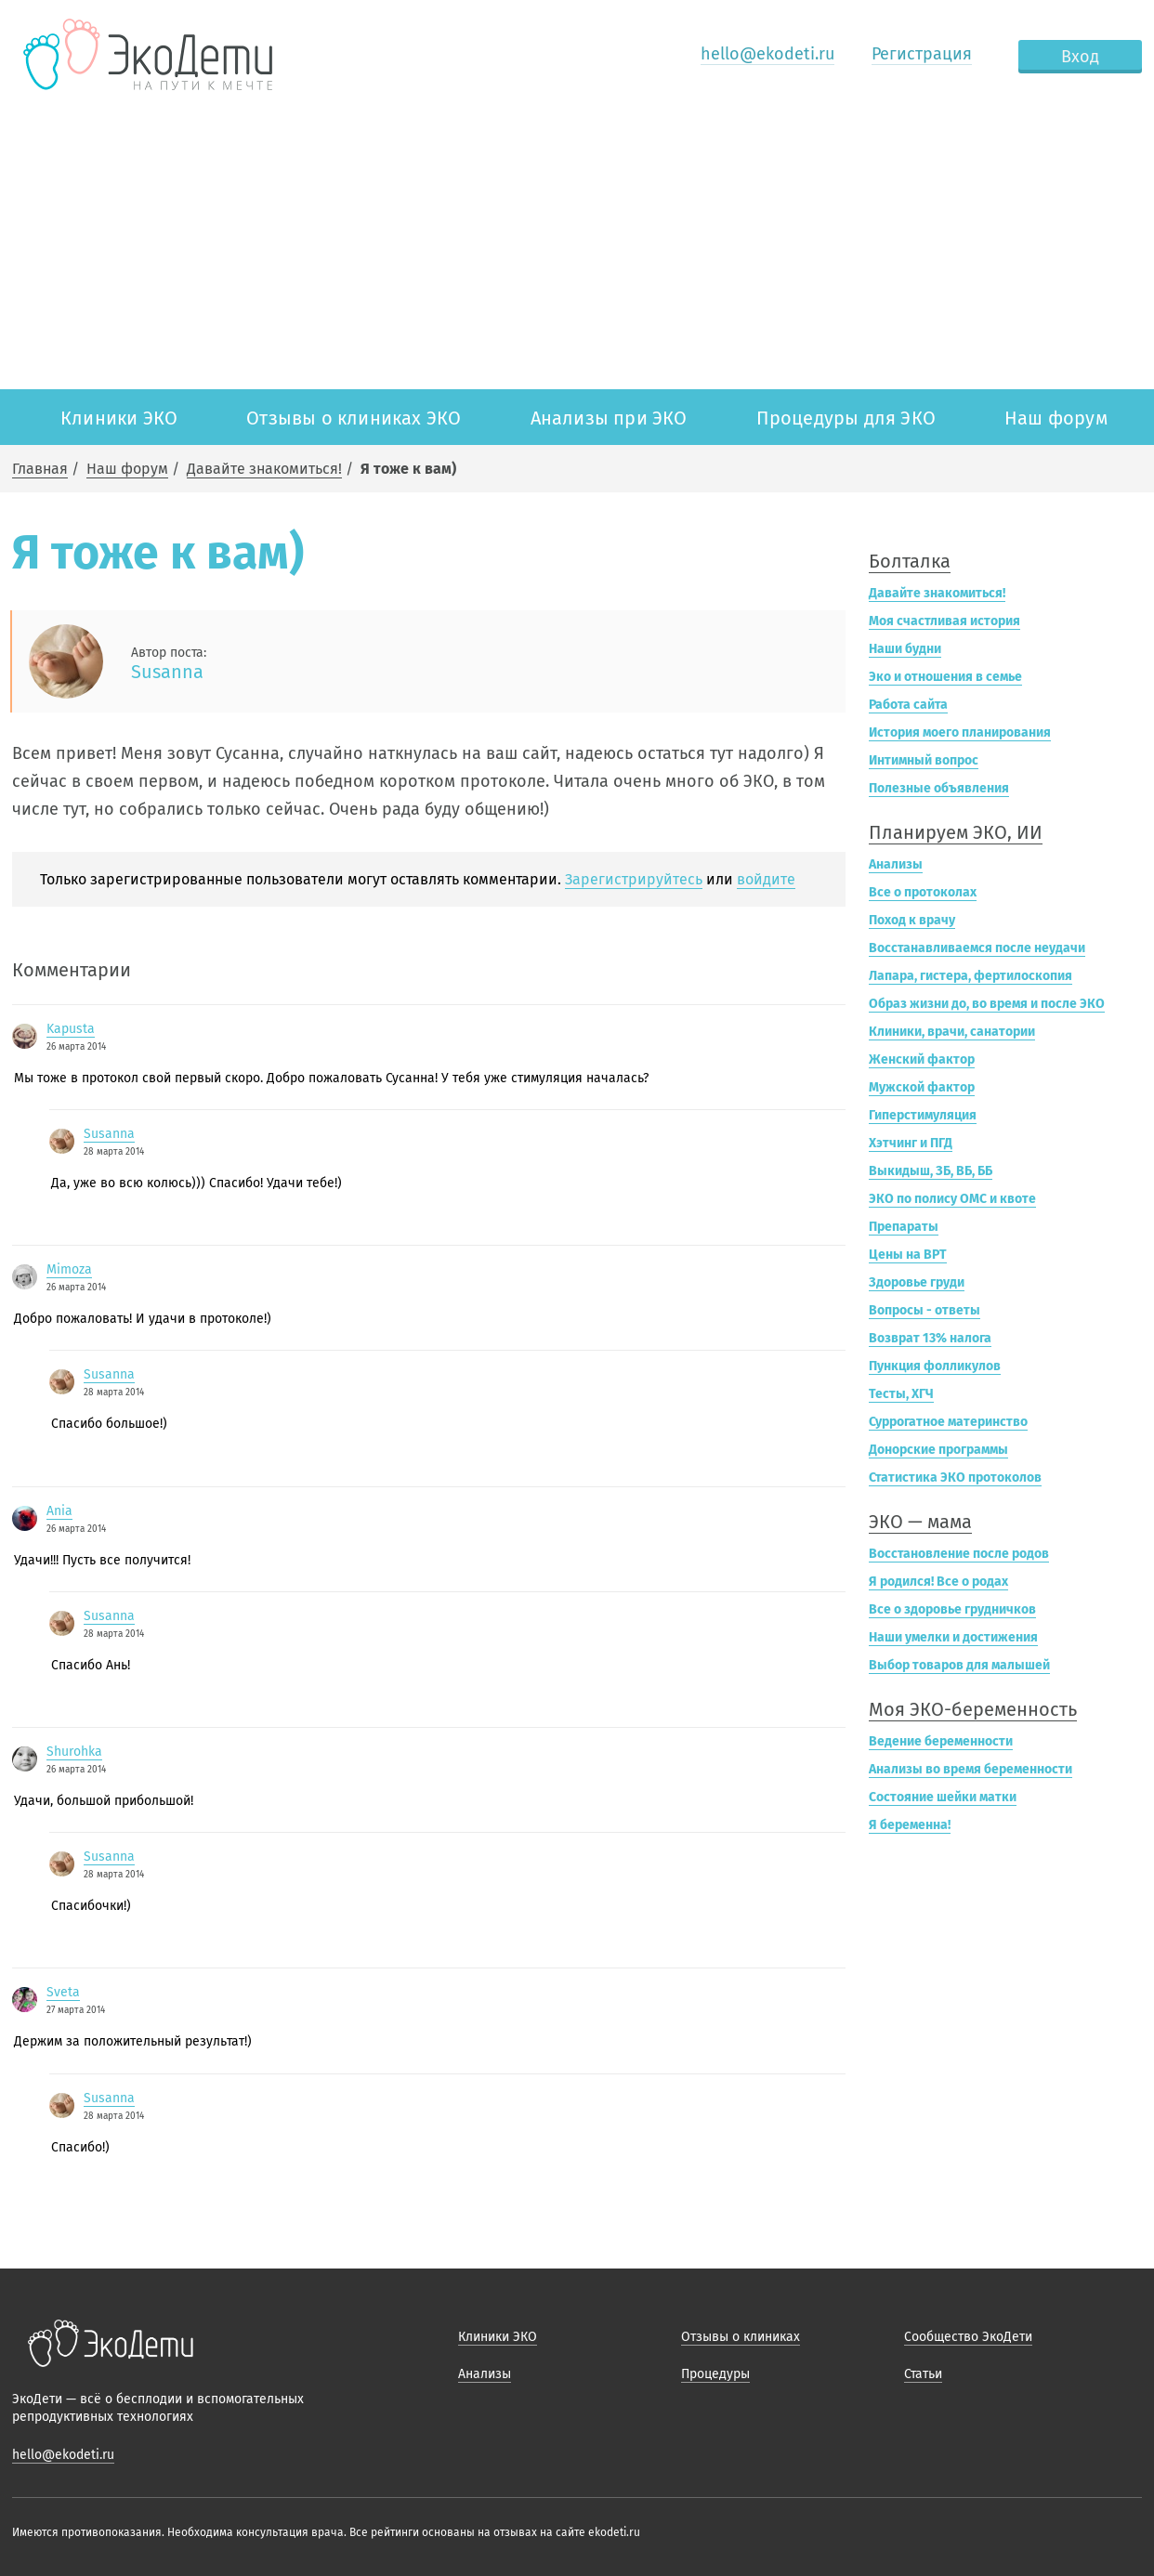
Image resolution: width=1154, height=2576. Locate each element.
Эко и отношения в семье (945, 677)
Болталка (910, 561)
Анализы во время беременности (970, 1769)
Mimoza (69, 1269)
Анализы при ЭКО (609, 418)
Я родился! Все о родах (938, 1581)
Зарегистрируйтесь (633, 879)
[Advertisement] (577, 250)
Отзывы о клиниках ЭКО (353, 418)
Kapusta (70, 1029)
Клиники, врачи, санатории (952, 1032)
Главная (40, 468)
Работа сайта (908, 705)
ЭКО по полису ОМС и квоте (952, 1199)
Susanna (167, 671)
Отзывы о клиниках (740, 2337)
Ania (59, 1511)
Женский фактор (922, 1059)
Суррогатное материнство (948, 1422)
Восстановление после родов (959, 1554)
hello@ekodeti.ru (767, 54)
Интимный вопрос (923, 760)
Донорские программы (938, 1450)
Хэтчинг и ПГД (910, 1143)
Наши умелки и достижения (953, 1637)
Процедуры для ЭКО (846, 418)
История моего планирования (960, 732)
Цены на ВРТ (908, 1254)
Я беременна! (910, 1825)
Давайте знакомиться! (264, 468)
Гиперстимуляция (923, 1115)
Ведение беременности (941, 1741)
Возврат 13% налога (930, 1338)
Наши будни (905, 649)
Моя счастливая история (944, 621)
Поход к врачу (912, 920)
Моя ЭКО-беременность (973, 1709)
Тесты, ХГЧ (901, 1394)
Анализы (896, 864)
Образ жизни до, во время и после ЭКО (987, 1004)
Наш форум (1056, 418)
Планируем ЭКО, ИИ (956, 832)
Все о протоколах (923, 892)
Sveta (63, 1992)
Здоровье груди (916, 1282)
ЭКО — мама (920, 1521)
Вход (1080, 56)
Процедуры (715, 2374)
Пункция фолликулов (935, 1366)
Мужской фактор (922, 1087)
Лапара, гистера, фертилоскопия (970, 976)
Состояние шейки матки (942, 1797)
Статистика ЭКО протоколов (955, 1477)
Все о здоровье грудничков (952, 1609)
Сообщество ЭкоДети (968, 2337)
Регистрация (922, 54)
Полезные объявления (939, 788)
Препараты (903, 1227)
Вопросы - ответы (924, 1310)
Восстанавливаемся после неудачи (977, 948)
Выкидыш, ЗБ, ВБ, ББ (930, 1171)
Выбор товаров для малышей (959, 1665)
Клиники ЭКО (118, 418)
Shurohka (74, 1751)
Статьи (923, 2374)
